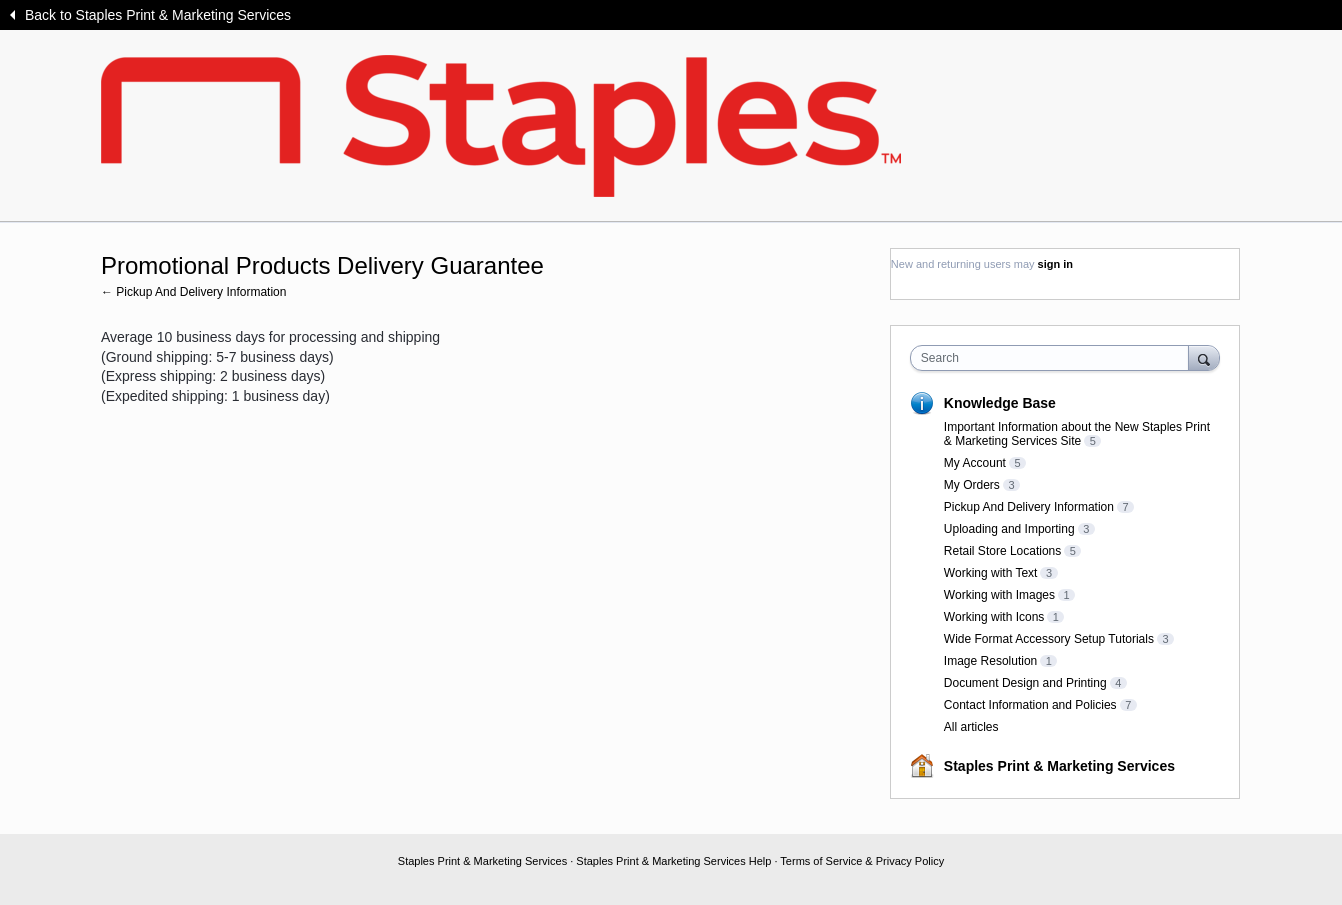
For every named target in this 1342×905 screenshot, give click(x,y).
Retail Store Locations (1002, 551)
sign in (1055, 264)
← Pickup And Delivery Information (193, 292)
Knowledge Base (1000, 403)
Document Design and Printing (1025, 683)
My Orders (972, 485)
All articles (971, 727)
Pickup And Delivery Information (1029, 507)
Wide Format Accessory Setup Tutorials (1049, 639)
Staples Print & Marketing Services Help (673, 861)
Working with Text (991, 573)
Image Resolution (990, 661)
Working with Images (999, 595)
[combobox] (1054, 358)
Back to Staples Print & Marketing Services (158, 15)
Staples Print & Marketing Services (1059, 766)
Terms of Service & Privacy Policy (862, 861)
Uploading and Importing (1009, 529)
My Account (975, 463)
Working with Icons (994, 617)
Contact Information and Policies (1030, 705)
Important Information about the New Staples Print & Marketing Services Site (1077, 434)
